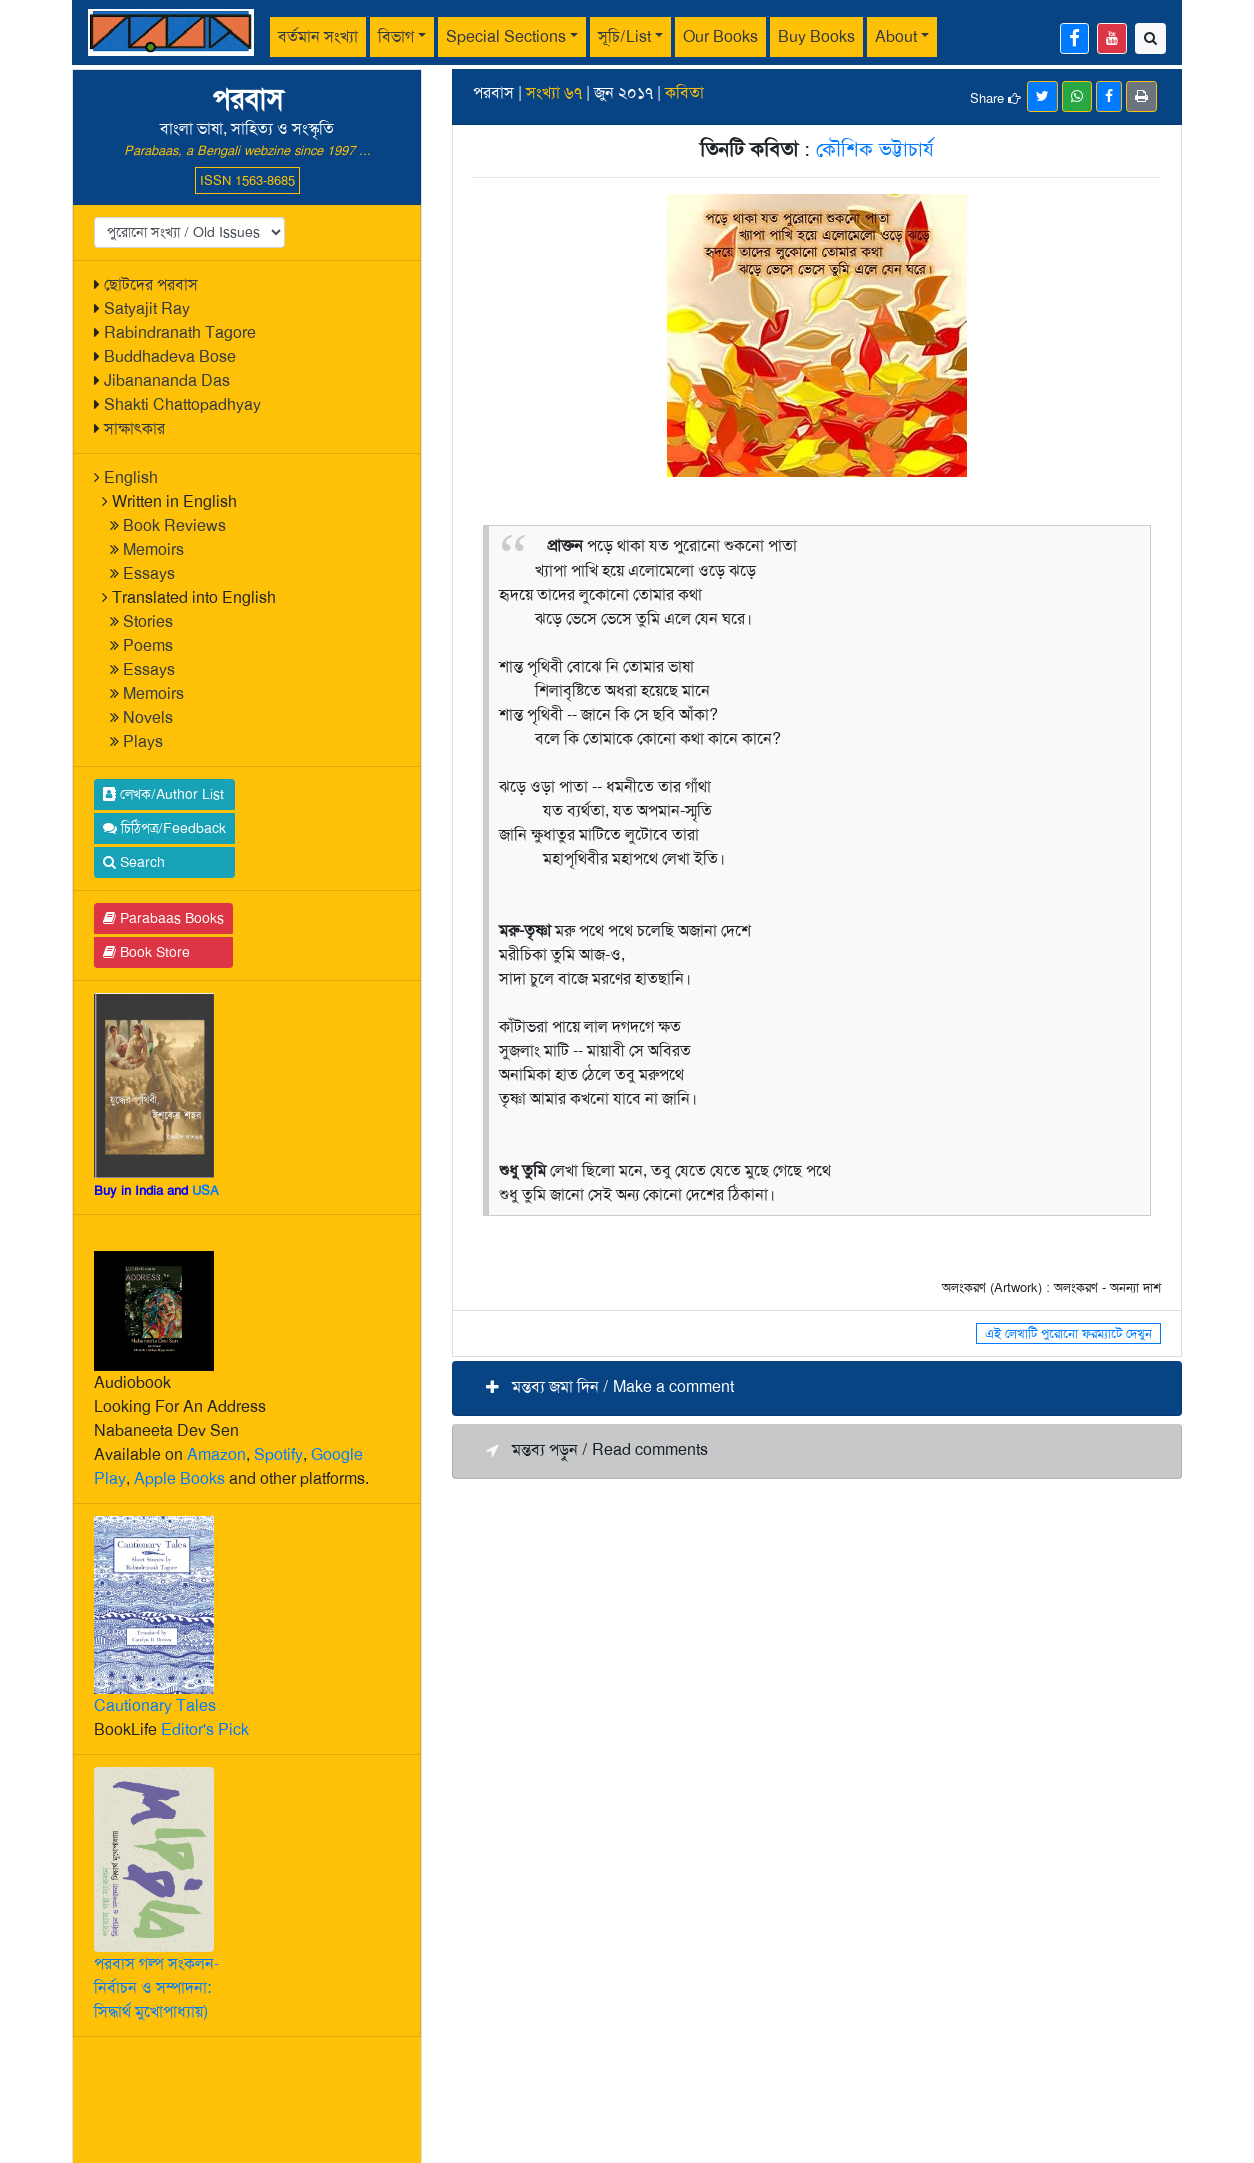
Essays (149, 573)
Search (134, 862)
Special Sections (506, 36)
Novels (148, 717)
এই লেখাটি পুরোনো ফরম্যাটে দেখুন (1068, 1333)
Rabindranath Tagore (180, 332)
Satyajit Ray (147, 308)
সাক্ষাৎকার (134, 428)
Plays (143, 741)
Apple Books (179, 1478)
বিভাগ (396, 36)
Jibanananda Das (167, 380)
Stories (148, 621)
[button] (817, 1388)
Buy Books (816, 36)
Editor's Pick (205, 1729)
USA (205, 1190)
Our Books (720, 36)
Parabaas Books (163, 918)
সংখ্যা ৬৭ (554, 92)
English (131, 477)
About (896, 36)
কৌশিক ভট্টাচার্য (875, 149)
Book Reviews (174, 525)
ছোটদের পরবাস (151, 284)
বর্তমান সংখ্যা (318, 36)
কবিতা (684, 92)
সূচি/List (624, 36)
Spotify (278, 1454)
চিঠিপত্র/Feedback (164, 828)
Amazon (216, 1454)
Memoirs (153, 549)
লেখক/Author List (163, 794)
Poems (148, 645)
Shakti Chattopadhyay (182, 404)
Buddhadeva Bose (170, 356)
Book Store (146, 952)
